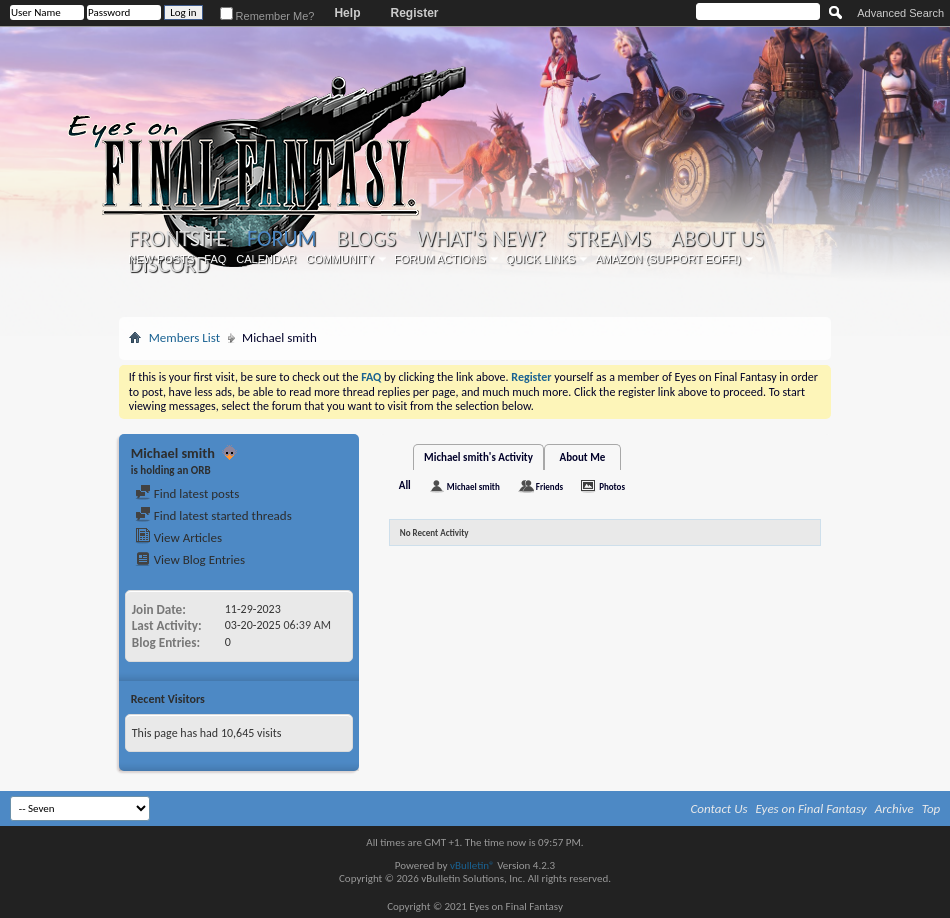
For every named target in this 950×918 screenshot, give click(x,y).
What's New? (481, 239)
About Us (717, 239)
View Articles (178, 537)
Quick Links (541, 259)
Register (414, 13)
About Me (582, 457)
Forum (281, 238)
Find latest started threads (213, 515)
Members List (184, 337)
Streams (608, 239)
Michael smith (473, 486)
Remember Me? (267, 16)
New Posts (161, 259)
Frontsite (178, 239)
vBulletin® (472, 865)
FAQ (215, 259)
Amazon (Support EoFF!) (668, 259)
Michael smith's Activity (478, 457)
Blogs (366, 239)
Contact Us (719, 808)
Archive (894, 808)
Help (347, 13)
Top (931, 808)
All (405, 485)
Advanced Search (900, 13)
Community (340, 259)
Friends (549, 486)
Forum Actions (440, 259)
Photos (612, 486)
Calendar (266, 259)
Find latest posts (187, 493)
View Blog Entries (190, 559)
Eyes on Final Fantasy (811, 808)
